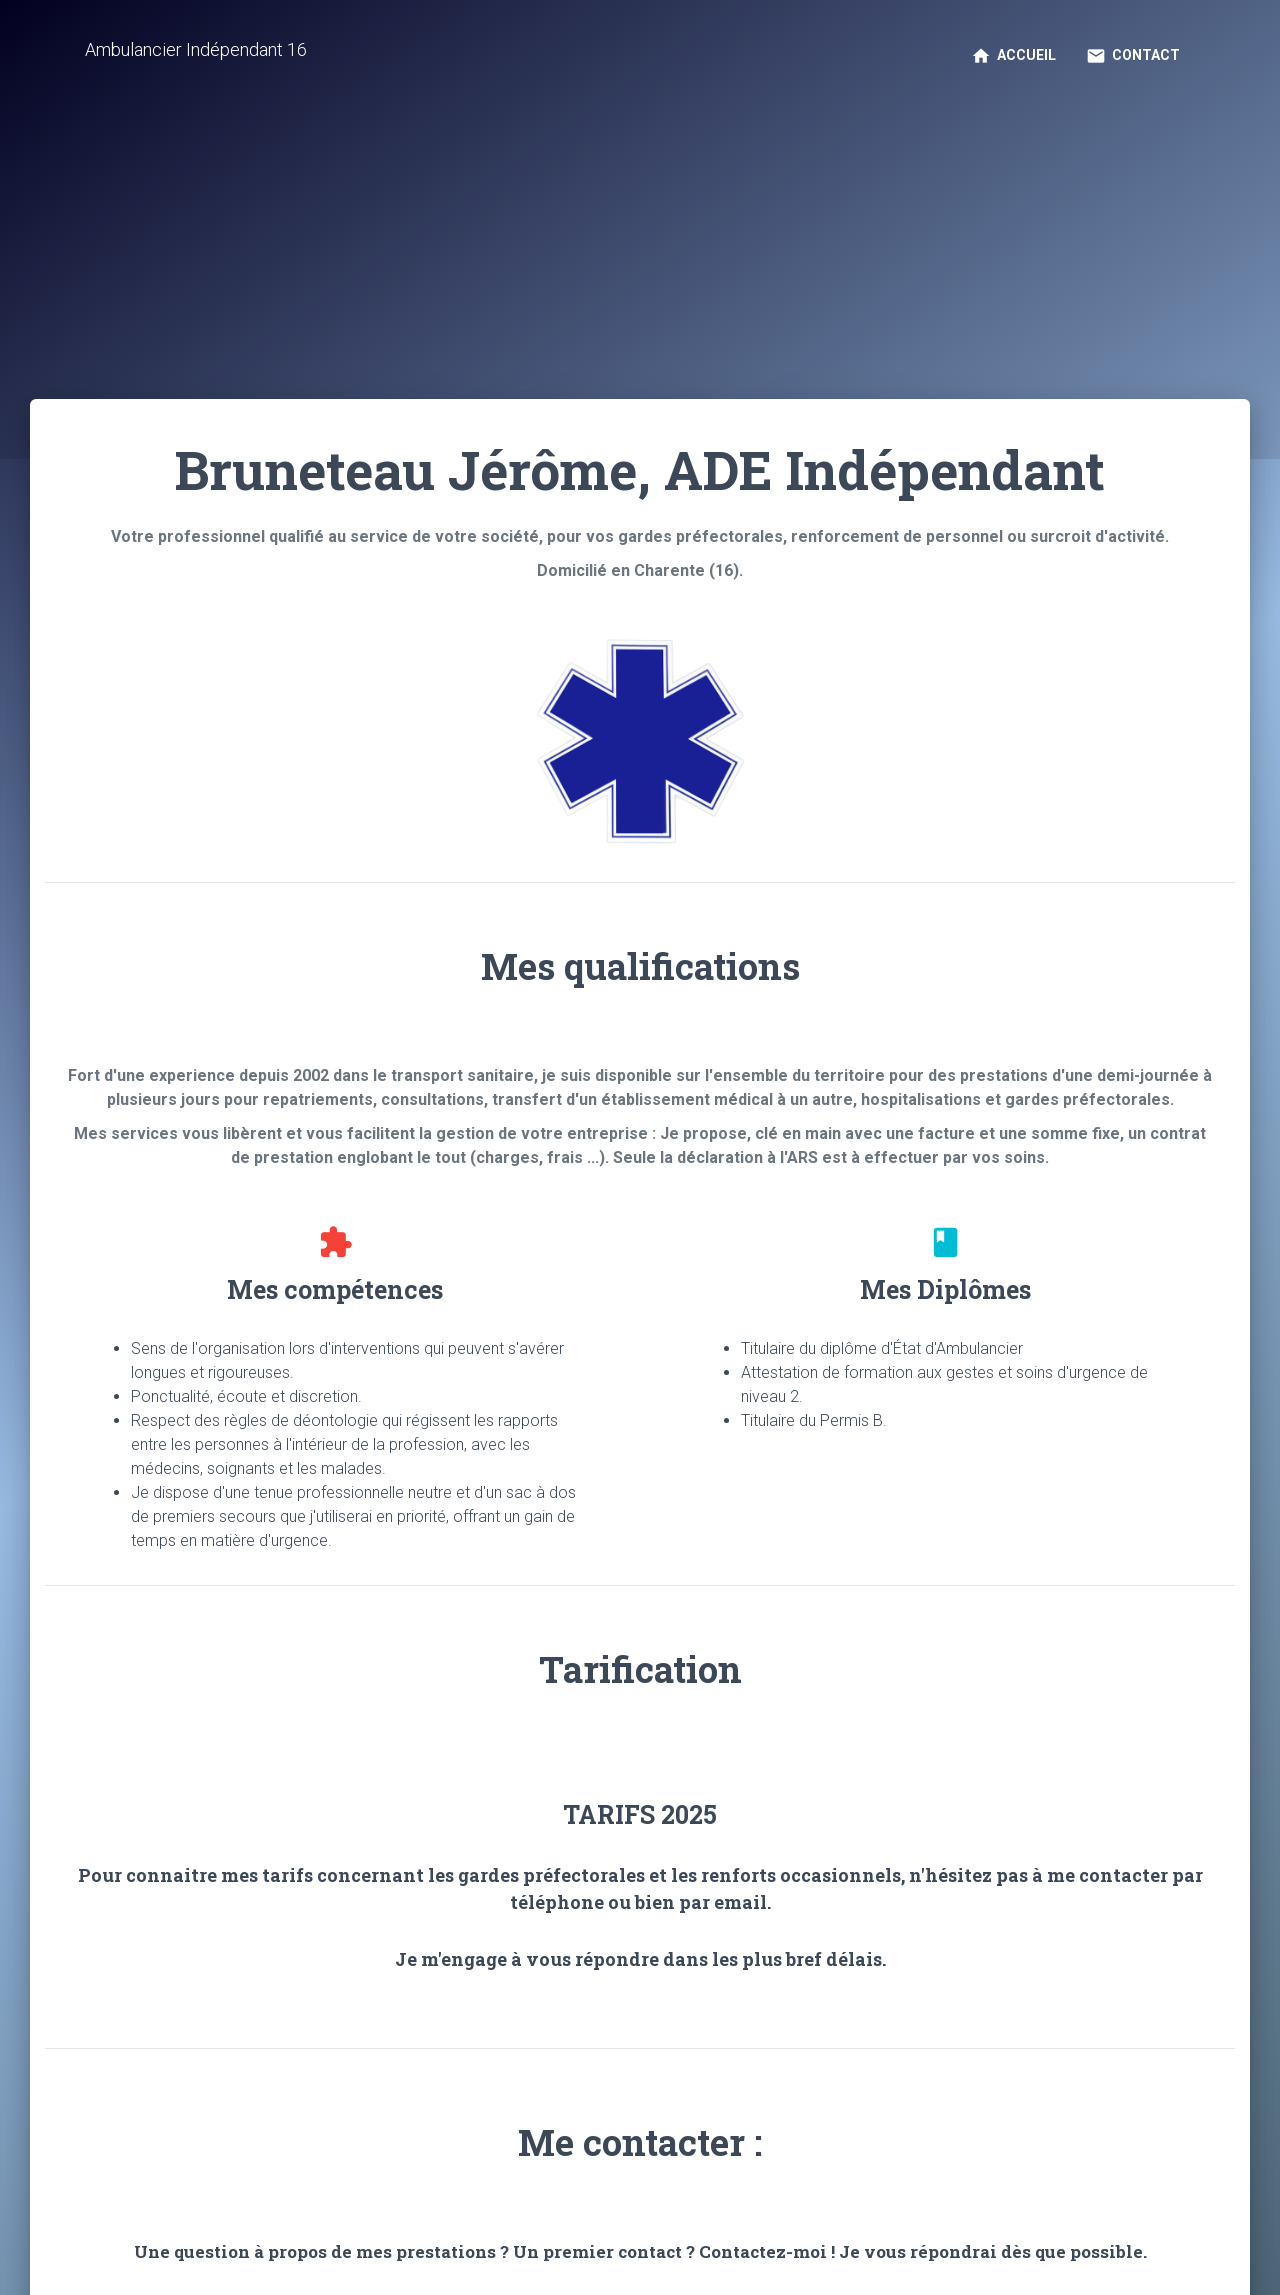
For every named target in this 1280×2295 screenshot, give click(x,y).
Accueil (1013, 56)
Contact (1133, 56)
